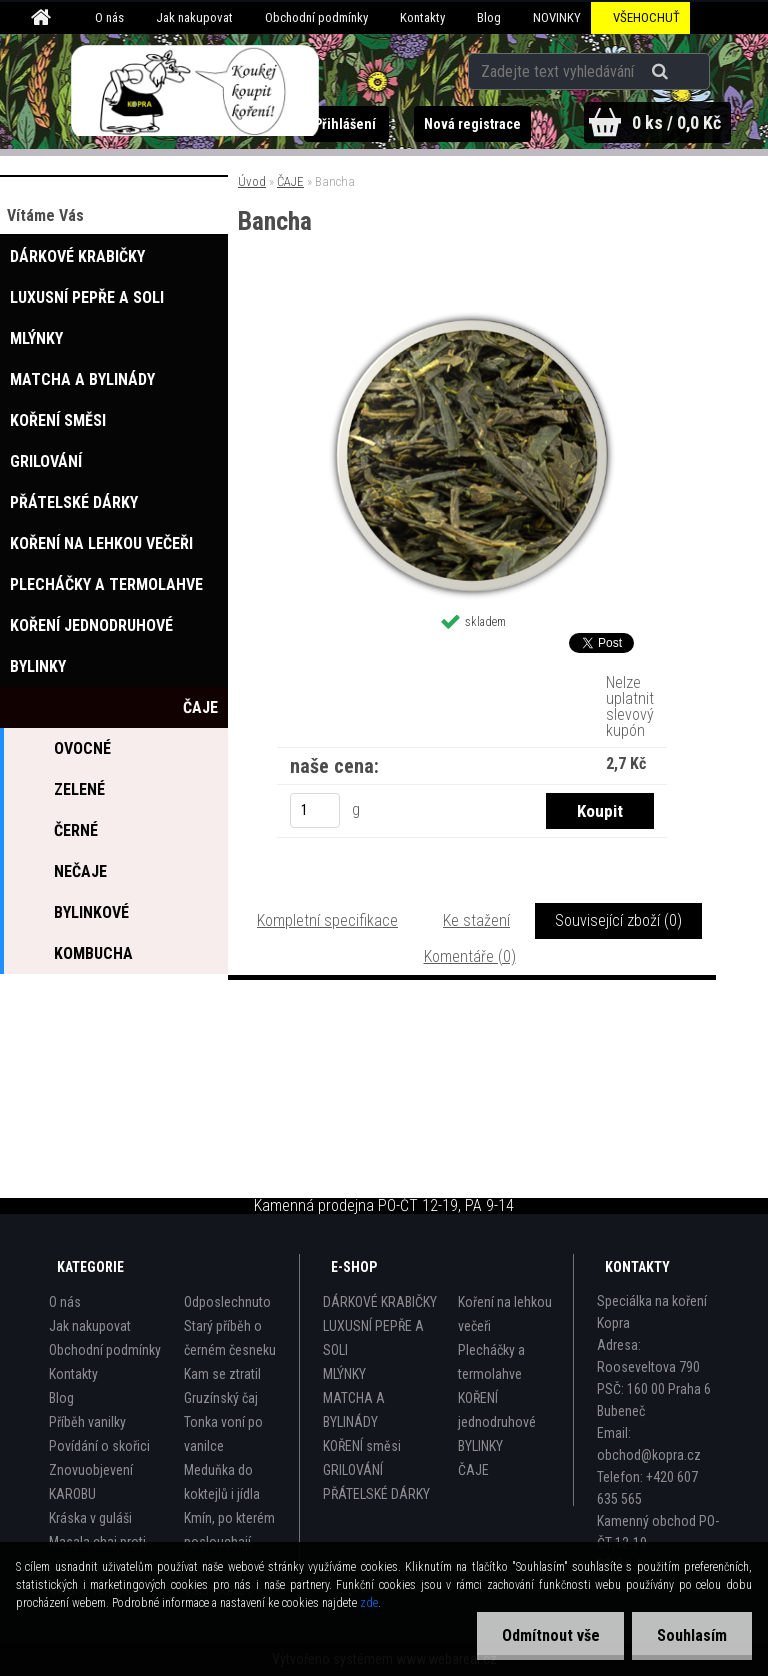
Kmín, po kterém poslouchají (229, 1530)
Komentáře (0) (470, 956)
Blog (489, 17)
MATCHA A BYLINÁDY (354, 1410)
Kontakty (422, 17)
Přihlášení (345, 124)
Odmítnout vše (550, 1635)
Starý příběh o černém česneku (230, 1338)
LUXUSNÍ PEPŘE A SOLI (373, 1338)
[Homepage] (44, 18)
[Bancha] (472, 317)
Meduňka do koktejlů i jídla (222, 1482)
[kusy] (315, 810)
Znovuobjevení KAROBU (91, 1482)
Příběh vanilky (87, 1422)
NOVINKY (557, 17)
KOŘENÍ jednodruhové (497, 1410)
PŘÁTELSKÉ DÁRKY (376, 1494)
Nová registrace (471, 124)
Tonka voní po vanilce (223, 1434)
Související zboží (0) (618, 920)
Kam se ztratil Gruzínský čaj (222, 1386)
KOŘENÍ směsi (362, 1446)
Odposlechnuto (227, 1302)
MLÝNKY (344, 1374)
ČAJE (290, 181)
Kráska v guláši (90, 1518)
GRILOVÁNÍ (353, 1470)
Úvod (252, 181)
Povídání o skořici (99, 1446)
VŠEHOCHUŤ (646, 17)
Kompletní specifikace (327, 920)
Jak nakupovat (194, 17)
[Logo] (195, 91)
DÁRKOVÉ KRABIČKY (380, 1302)
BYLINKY (480, 1446)
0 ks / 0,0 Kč (676, 122)
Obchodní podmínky (316, 17)
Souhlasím (692, 1635)
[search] (662, 72)
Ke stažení (476, 920)
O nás (109, 17)
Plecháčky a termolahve (491, 1362)
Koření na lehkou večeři (505, 1314)
